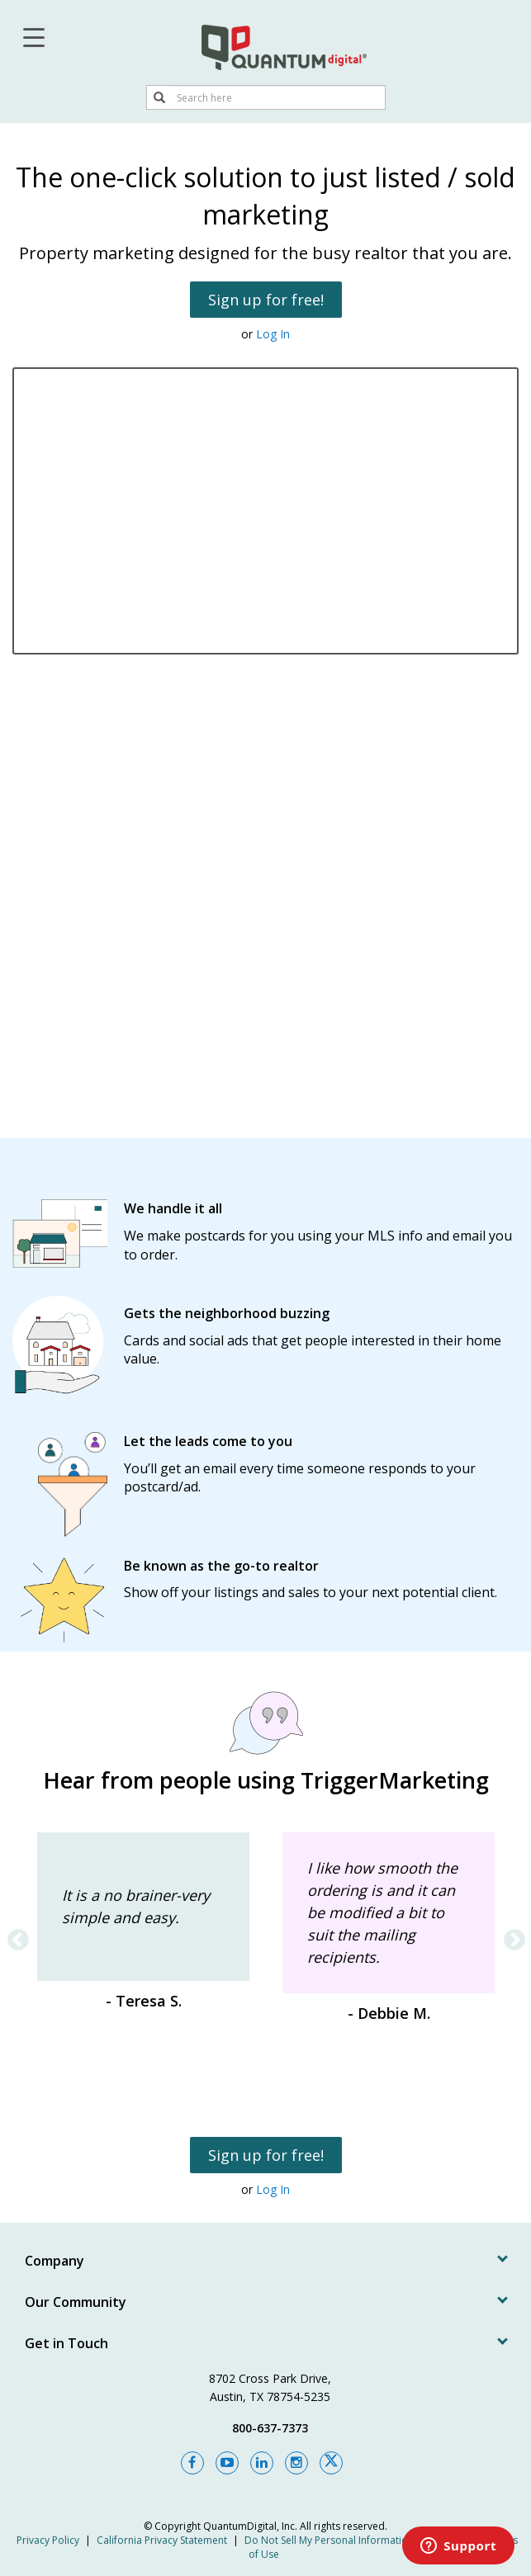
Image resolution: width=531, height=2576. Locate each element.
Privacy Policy (48, 2540)
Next (510, 1936)
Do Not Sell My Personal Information (329, 2540)
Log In (273, 334)
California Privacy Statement (162, 2540)
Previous (14, 1936)
